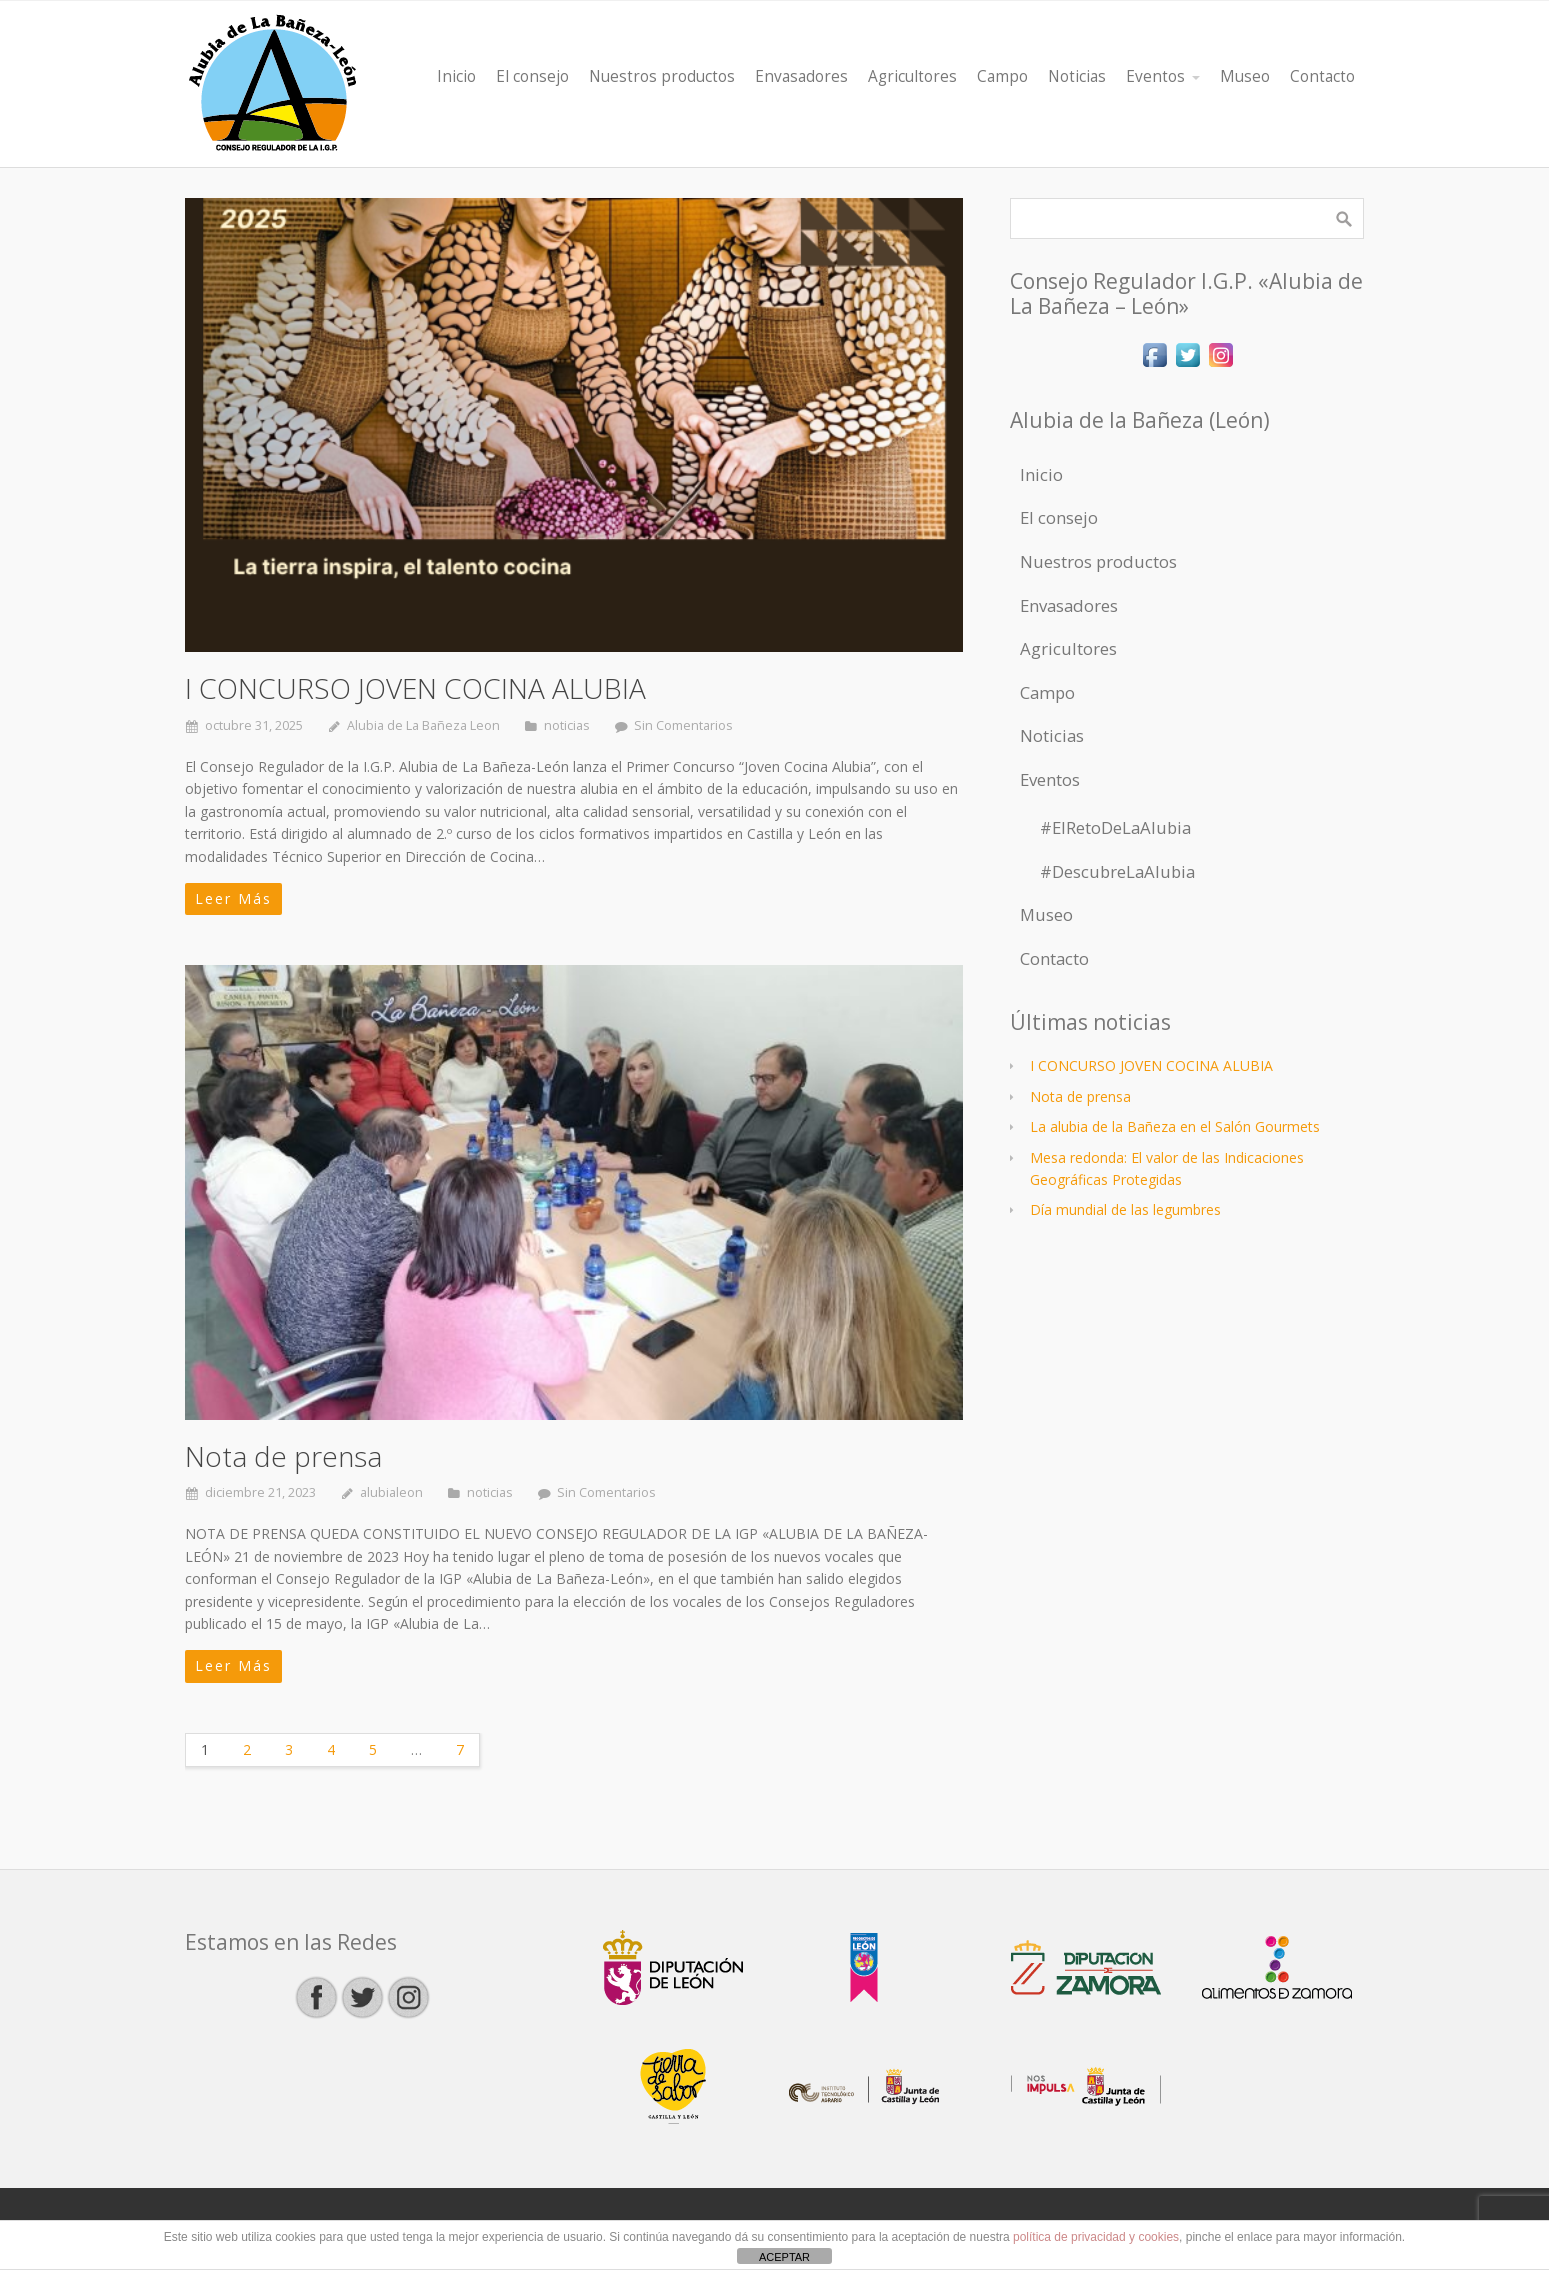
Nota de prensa (283, 1456)
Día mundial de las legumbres (1125, 1209)
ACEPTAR (784, 2257)
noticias (567, 725)
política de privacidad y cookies (1096, 2237)
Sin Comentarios (683, 725)
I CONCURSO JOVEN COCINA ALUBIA (415, 688)
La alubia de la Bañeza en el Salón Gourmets (1175, 1126)
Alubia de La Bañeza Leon (423, 725)
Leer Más (233, 898)
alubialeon (391, 1492)
